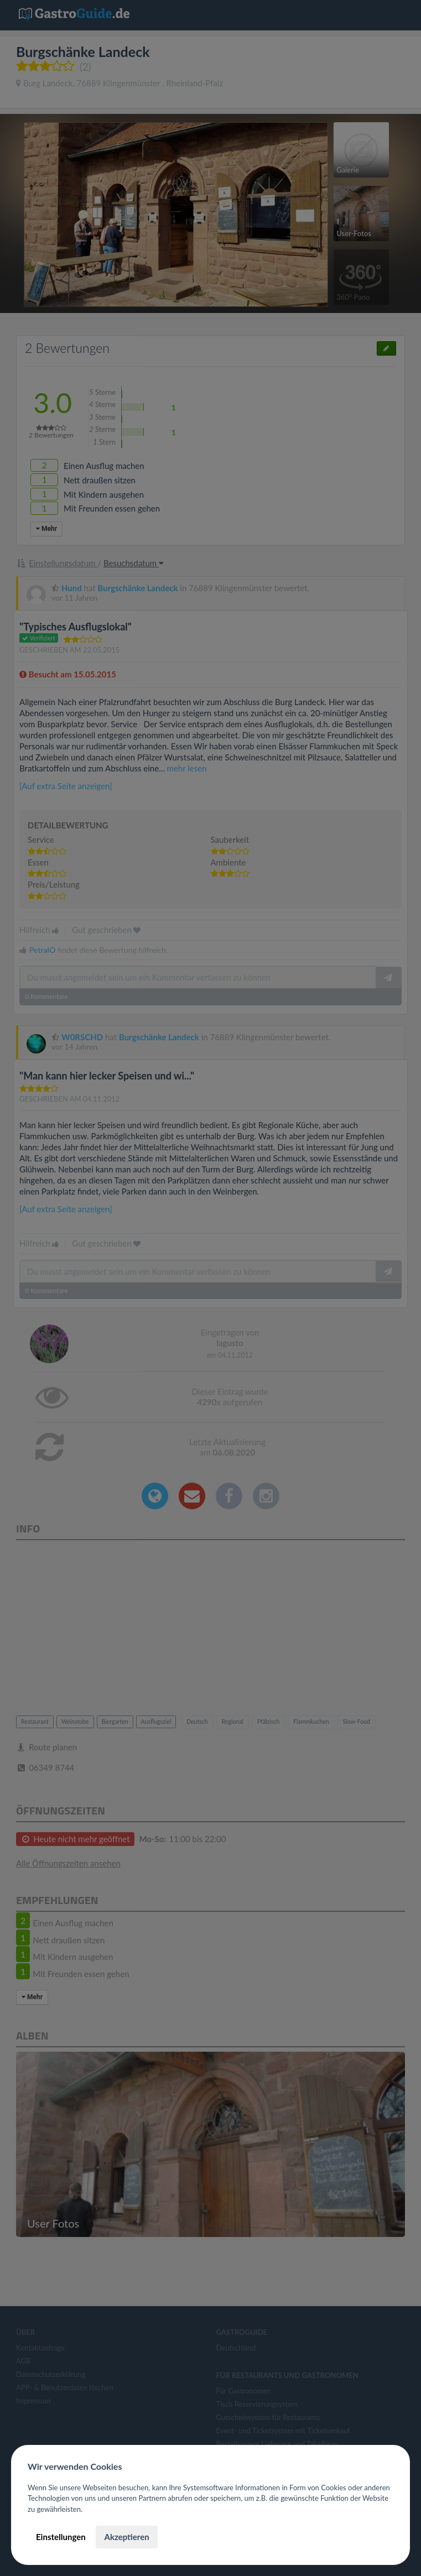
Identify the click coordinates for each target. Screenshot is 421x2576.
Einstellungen (61, 2537)
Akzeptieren (126, 2537)
